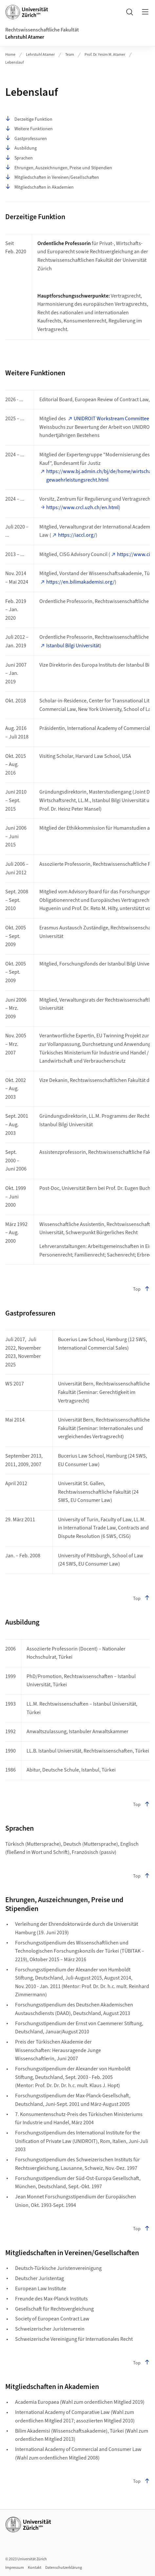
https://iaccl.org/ (77, 535)
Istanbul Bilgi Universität (73, 645)
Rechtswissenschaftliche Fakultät (42, 29)
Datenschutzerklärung (63, 2567)
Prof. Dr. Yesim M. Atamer (105, 54)
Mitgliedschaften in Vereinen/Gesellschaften (52, 177)
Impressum (14, 2567)
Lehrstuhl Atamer (24, 37)
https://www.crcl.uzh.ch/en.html (82, 507)
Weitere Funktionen (29, 128)
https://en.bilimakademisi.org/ (80, 582)
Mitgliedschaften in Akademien (39, 187)
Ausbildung (21, 148)
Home (10, 54)
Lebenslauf (14, 62)
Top (141, 1289)
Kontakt (34, 2567)
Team (69, 54)
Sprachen (19, 158)
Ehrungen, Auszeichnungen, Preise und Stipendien (58, 167)
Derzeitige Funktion (28, 119)
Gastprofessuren (26, 138)
